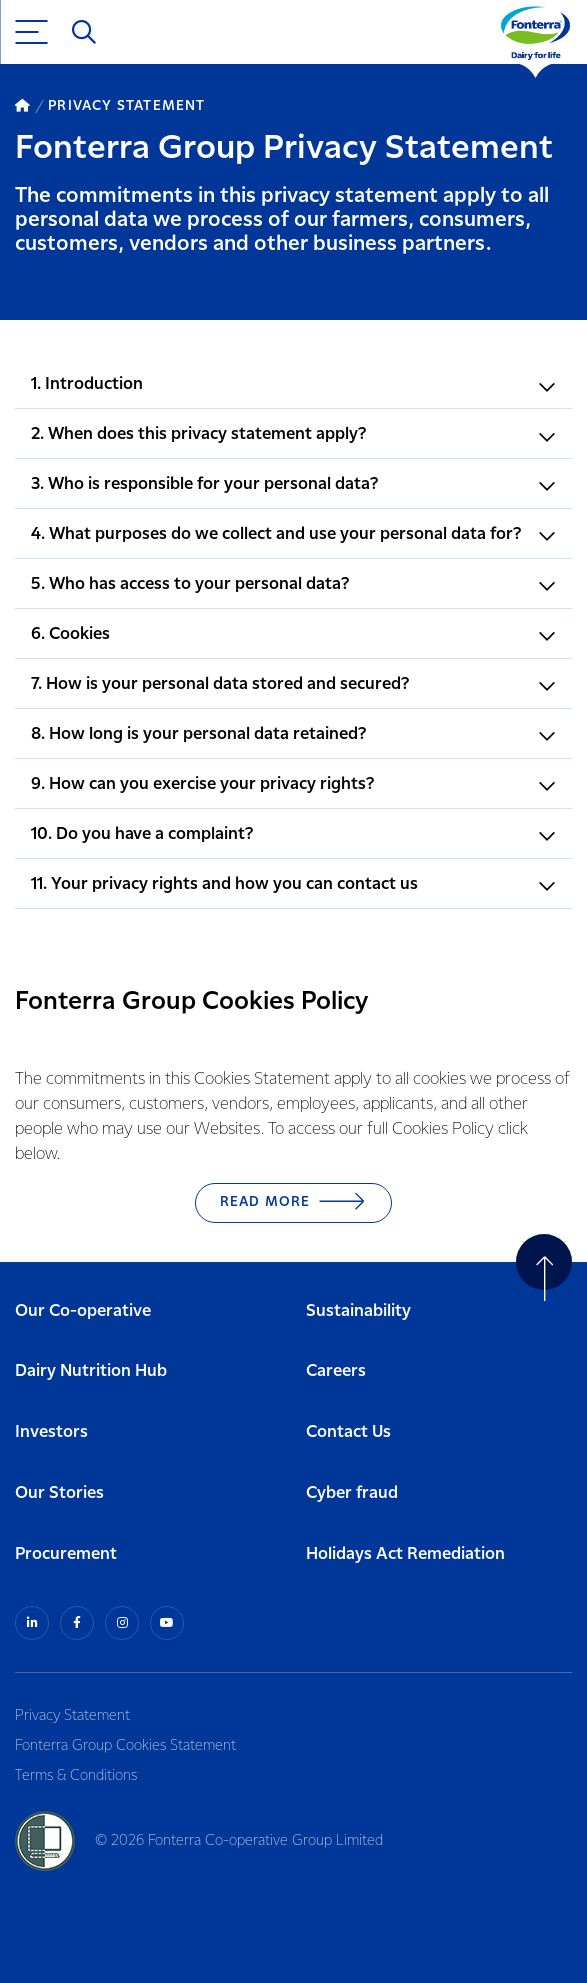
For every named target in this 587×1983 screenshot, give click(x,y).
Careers (336, 1371)
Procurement (66, 1554)
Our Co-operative (83, 1311)
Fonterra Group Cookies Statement (125, 1746)
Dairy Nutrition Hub (91, 1371)
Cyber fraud (352, 1493)
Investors (51, 1432)
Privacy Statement (72, 1716)
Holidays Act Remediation (405, 1554)
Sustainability (358, 1311)
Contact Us (348, 1432)
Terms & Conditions (76, 1776)
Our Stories (59, 1493)
